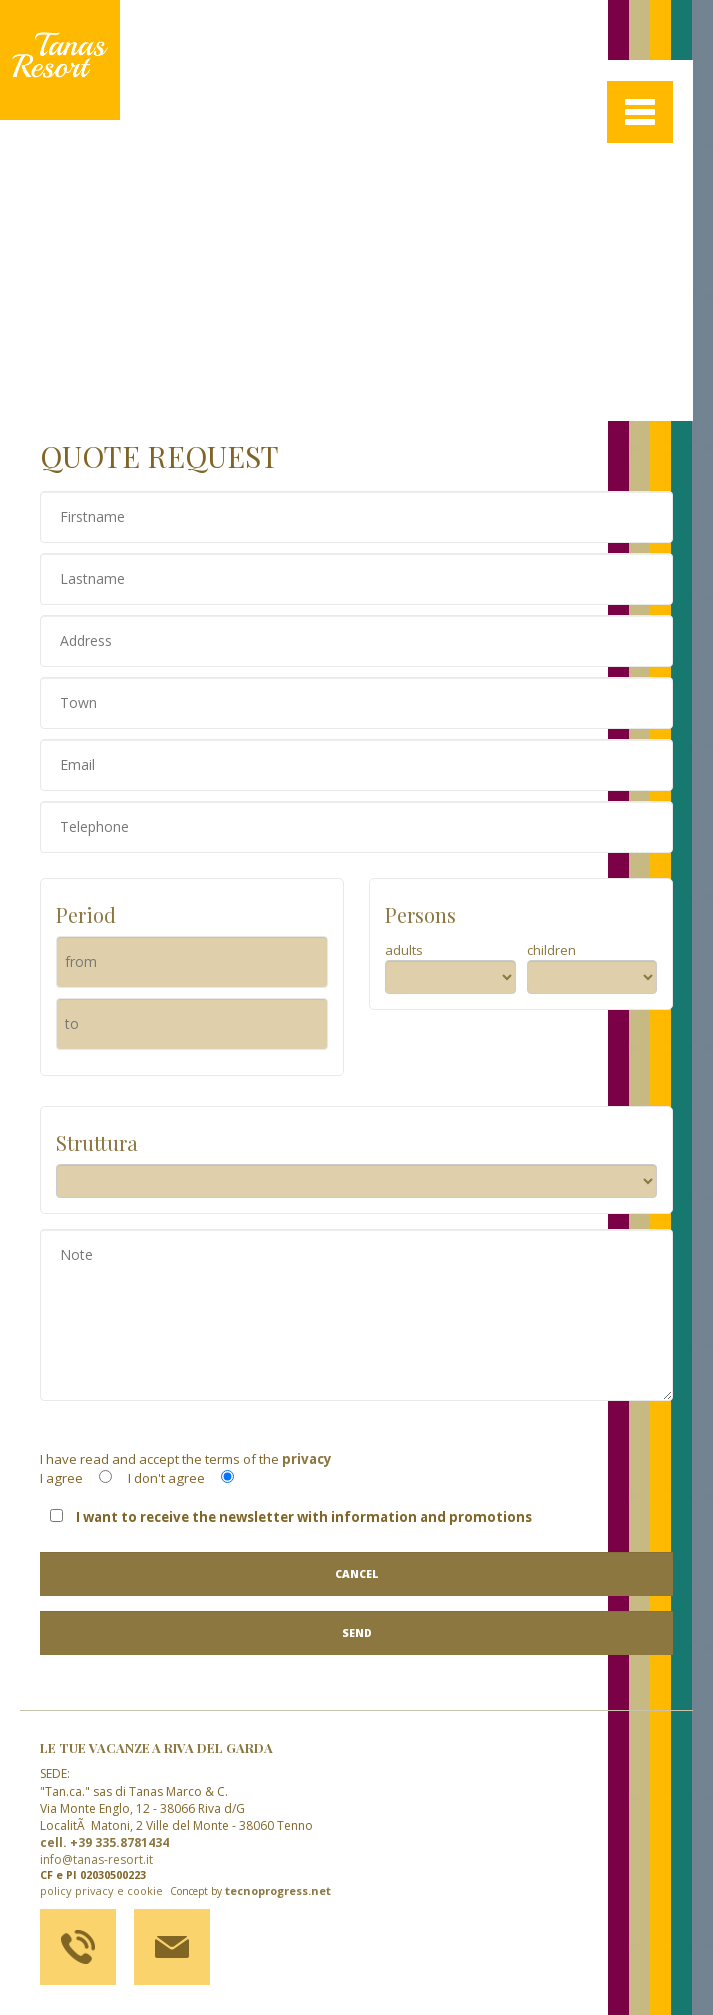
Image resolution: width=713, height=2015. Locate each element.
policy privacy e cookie (101, 1891)
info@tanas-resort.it (96, 1859)
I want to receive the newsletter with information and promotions (291, 1517)
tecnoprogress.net (278, 1891)
